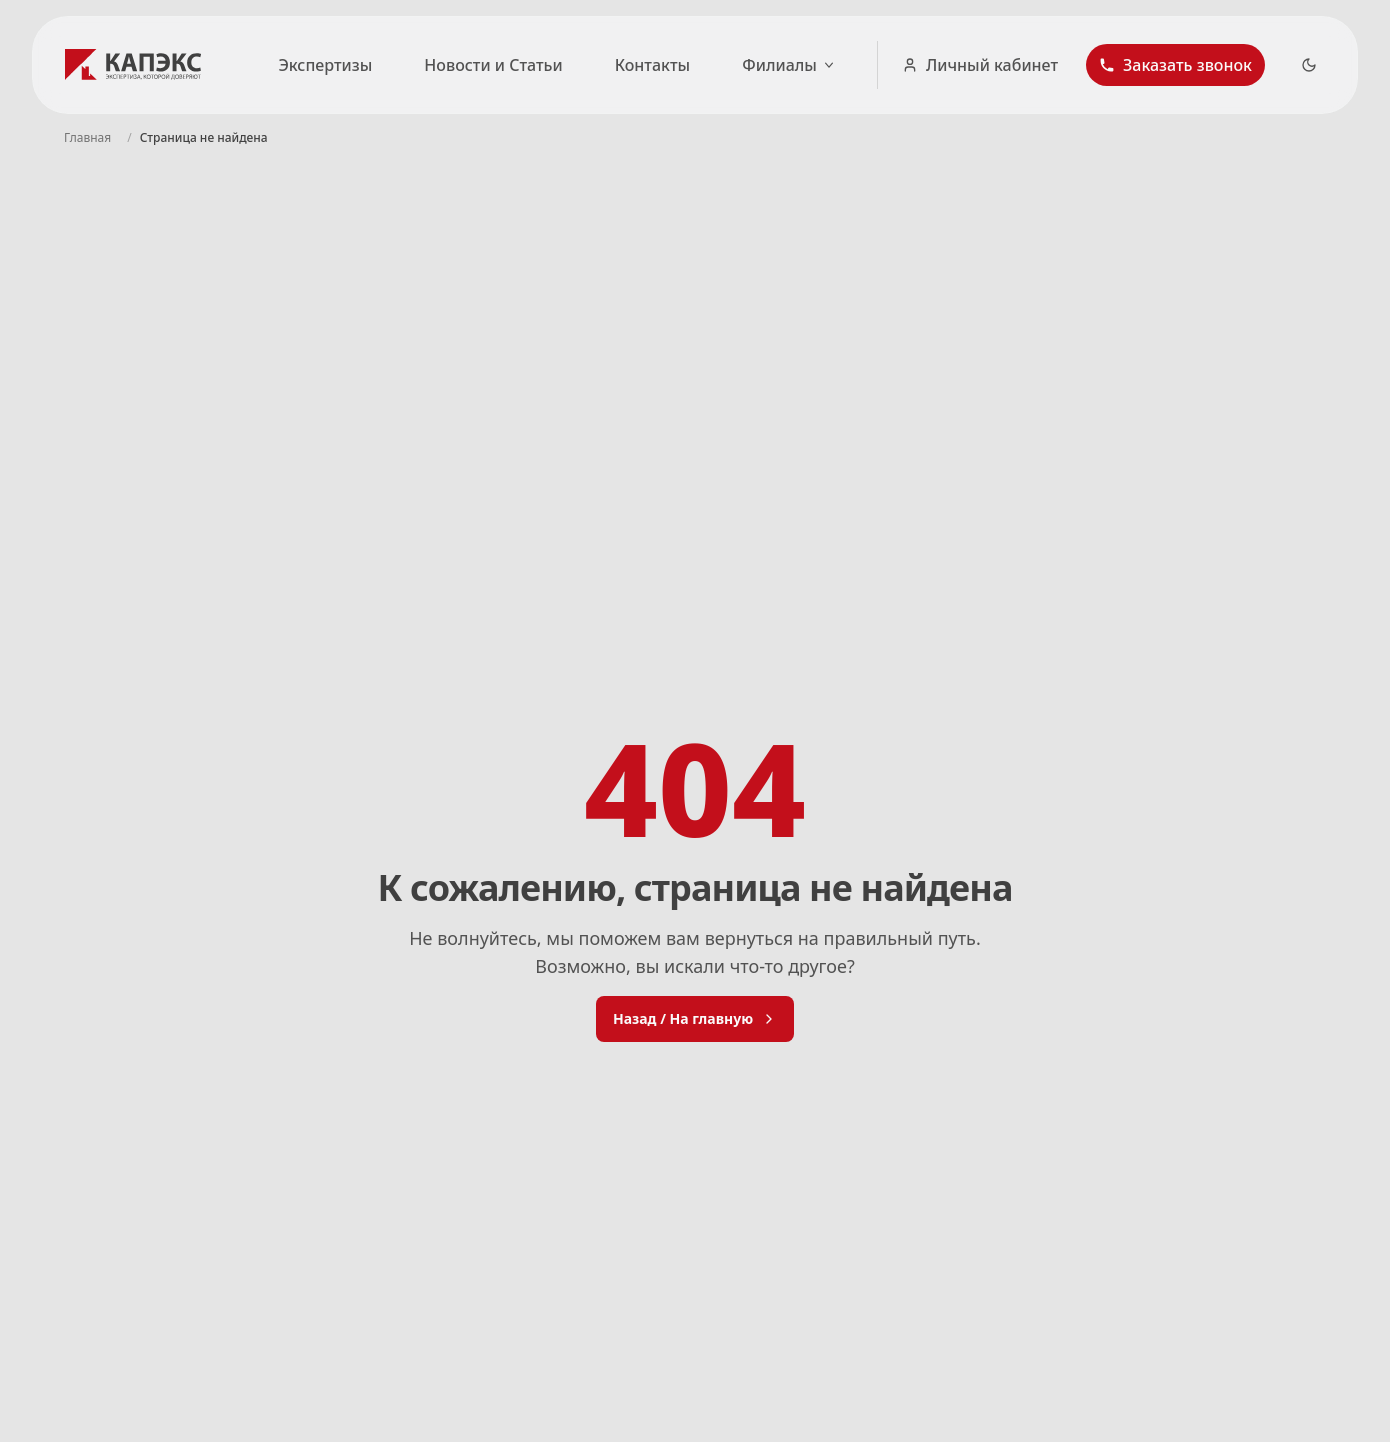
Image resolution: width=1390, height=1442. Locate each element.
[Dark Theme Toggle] (1309, 65)
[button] (1175, 65)
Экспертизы (325, 65)
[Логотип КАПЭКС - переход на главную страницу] (136, 65)
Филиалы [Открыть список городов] (789, 65)
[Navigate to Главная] (87, 138)
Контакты (653, 65)
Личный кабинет (980, 65)
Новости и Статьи (493, 65)
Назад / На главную (695, 1018)
